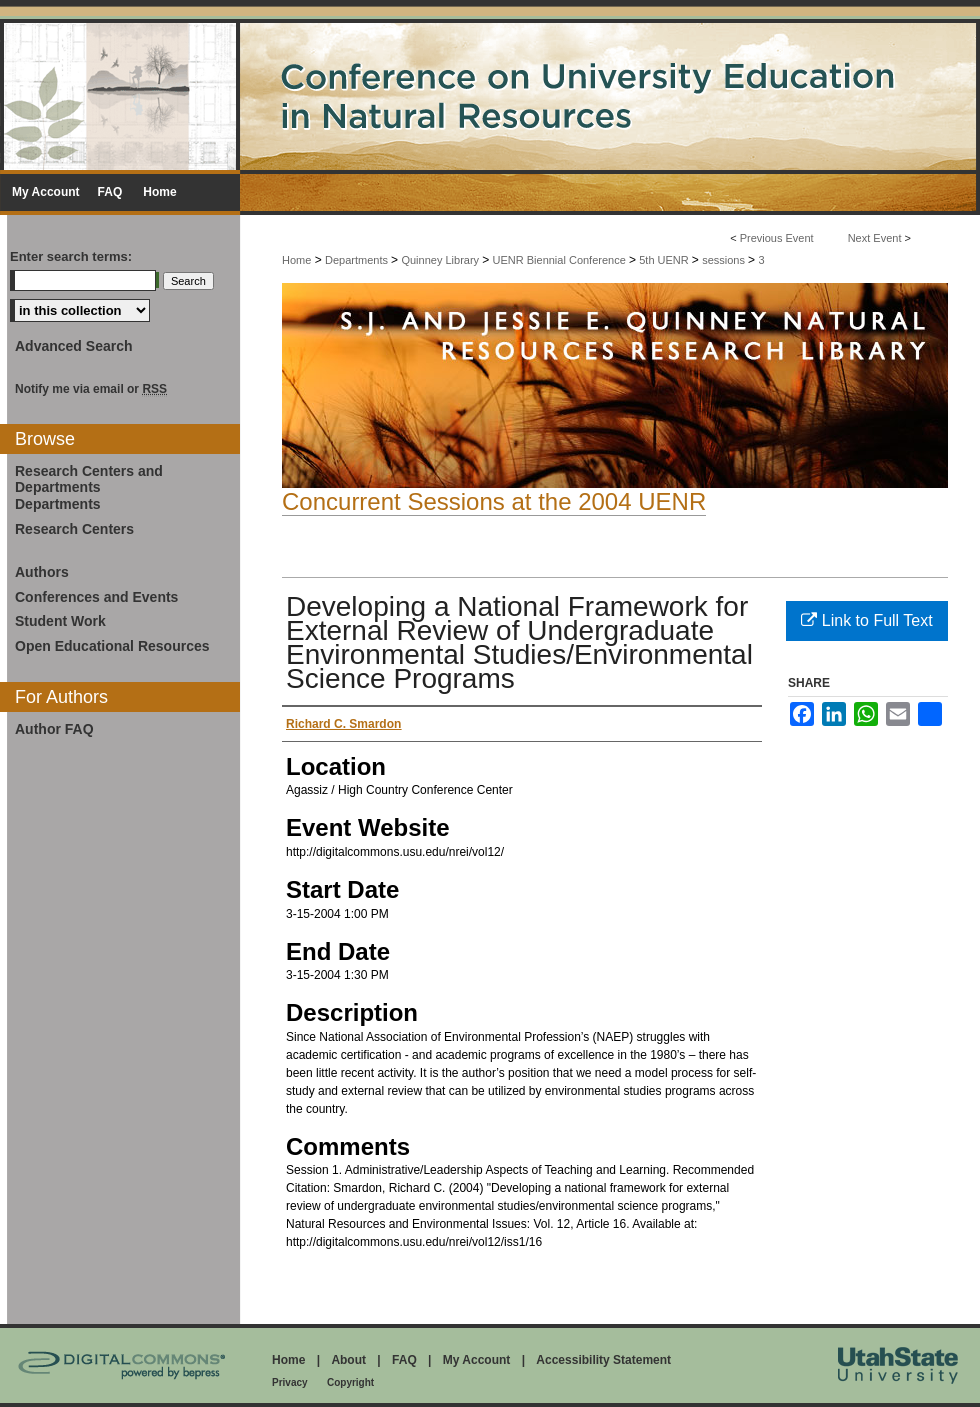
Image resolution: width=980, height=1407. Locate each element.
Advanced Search (74, 346)
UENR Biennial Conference (561, 260)
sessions (725, 260)
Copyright (350, 1382)
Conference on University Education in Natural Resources (490, 94)
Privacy (290, 1382)
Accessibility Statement (603, 1360)
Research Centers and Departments (89, 479)
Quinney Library (441, 260)
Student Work (60, 621)
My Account (477, 1360)
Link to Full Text (866, 620)
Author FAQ (54, 729)
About (348, 1360)
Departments (358, 260)
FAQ (404, 1360)
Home (296, 260)
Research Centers (74, 529)
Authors (42, 572)
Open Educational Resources (112, 646)
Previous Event (777, 238)
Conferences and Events (96, 597)
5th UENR (665, 260)
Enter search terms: (71, 256)
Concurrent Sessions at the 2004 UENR (494, 501)
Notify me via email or (91, 389)
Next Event (875, 238)
